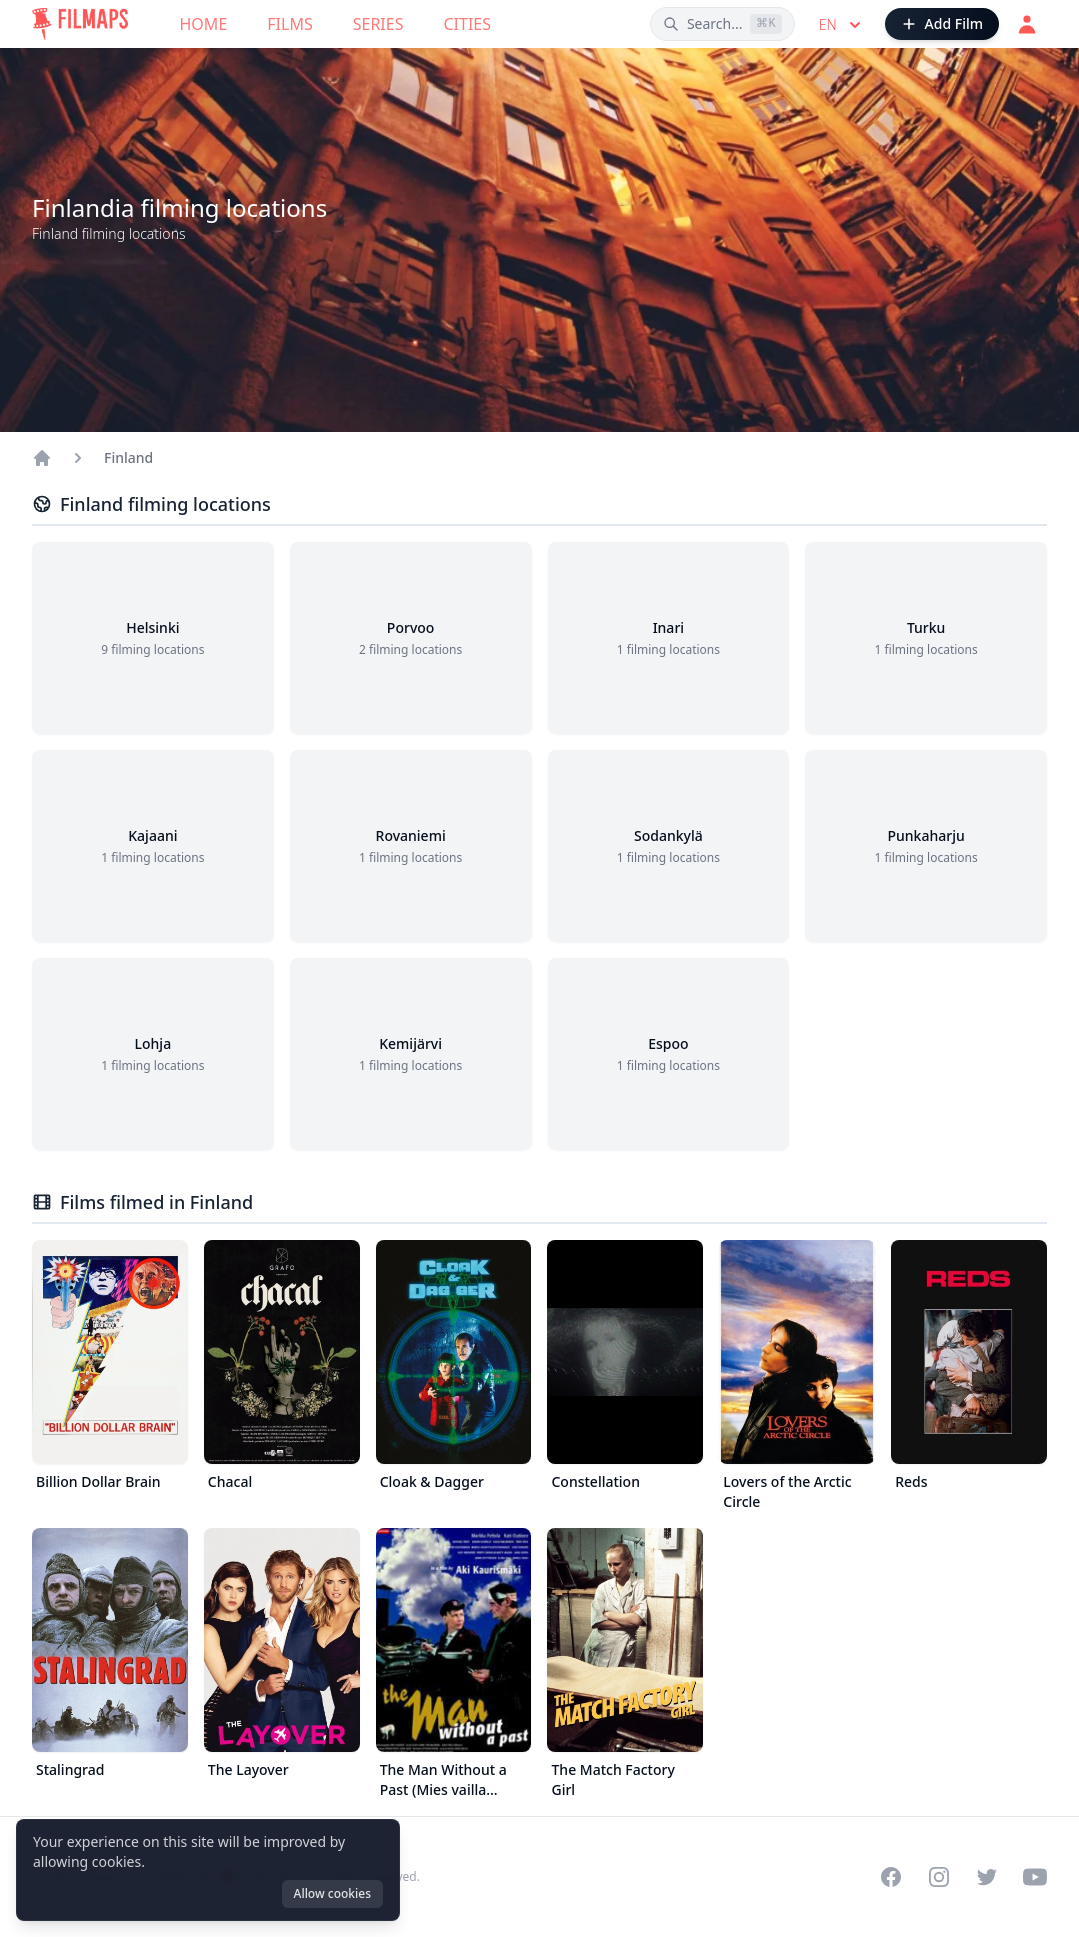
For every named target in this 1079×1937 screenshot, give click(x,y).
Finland (128, 457)
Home (204, 24)
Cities (467, 24)
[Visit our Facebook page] (891, 1877)
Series (378, 24)
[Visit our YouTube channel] (1035, 1877)
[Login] (1027, 24)
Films (289, 24)
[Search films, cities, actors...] (722, 24)
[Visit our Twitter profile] (987, 1877)
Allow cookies (332, 1893)
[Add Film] (942, 24)
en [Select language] (842, 25)
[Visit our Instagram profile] (939, 1877)
